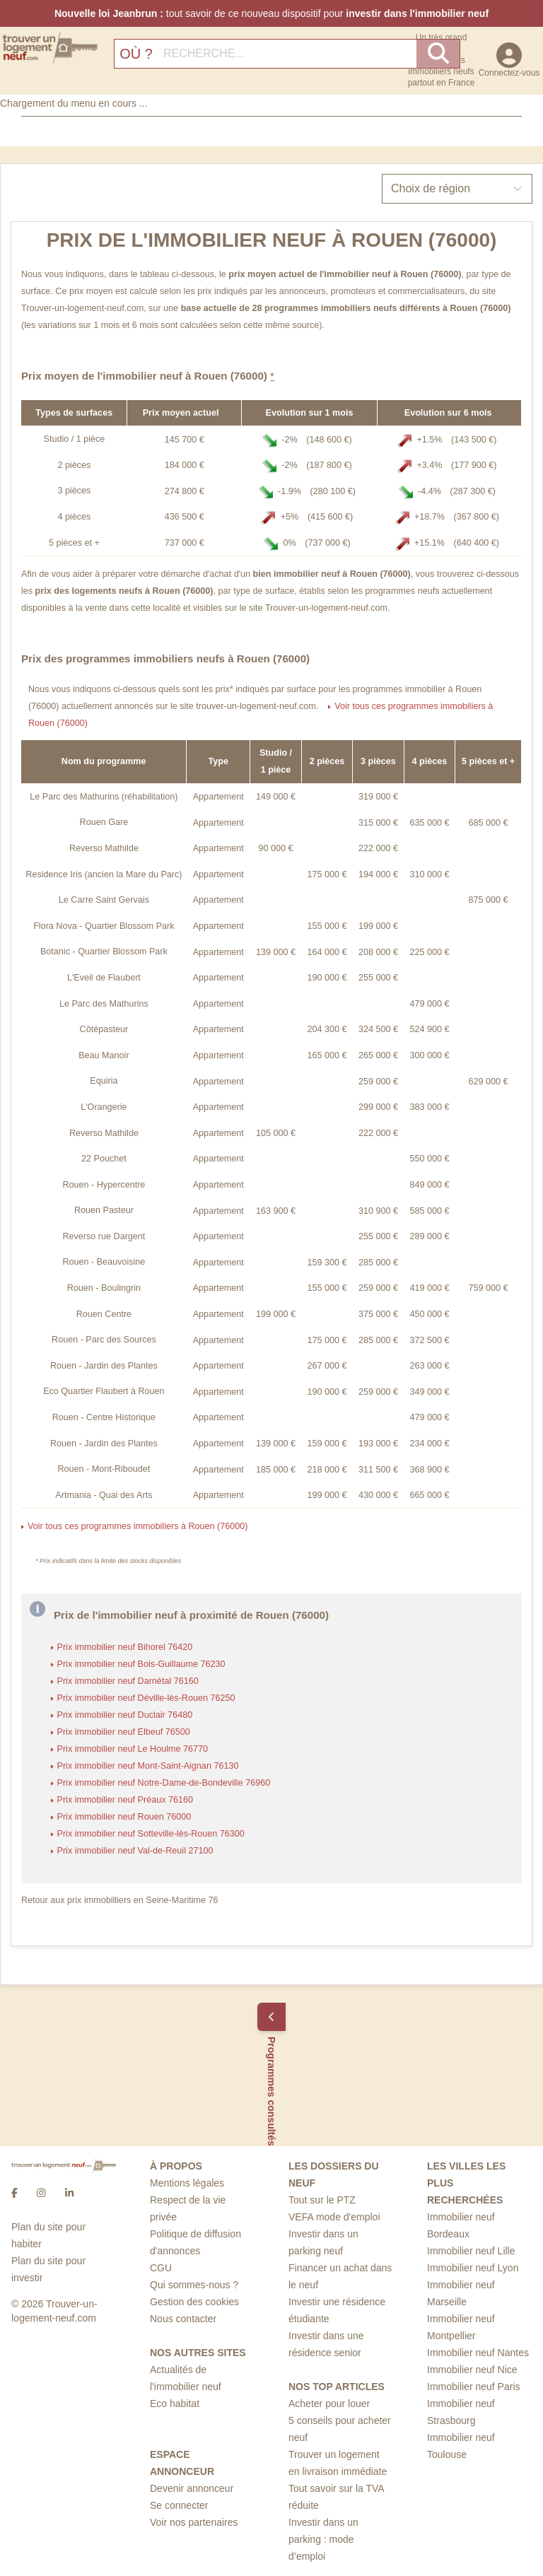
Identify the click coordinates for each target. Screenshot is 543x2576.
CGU (161, 2267)
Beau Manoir (103, 1055)
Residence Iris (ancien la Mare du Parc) (103, 874)
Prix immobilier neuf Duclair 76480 (125, 1715)
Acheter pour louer (329, 2403)
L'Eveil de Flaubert (104, 978)
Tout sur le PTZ (322, 2200)
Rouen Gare (104, 822)
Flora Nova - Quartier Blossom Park (103, 926)
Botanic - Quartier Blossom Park (104, 951)
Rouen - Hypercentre (103, 1185)
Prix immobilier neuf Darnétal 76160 (128, 1681)
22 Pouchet (104, 1159)
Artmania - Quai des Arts (103, 1495)
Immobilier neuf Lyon (472, 2267)
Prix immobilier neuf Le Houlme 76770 (133, 1749)
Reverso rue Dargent (103, 1236)
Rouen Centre (104, 1314)
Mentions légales (187, 2183)
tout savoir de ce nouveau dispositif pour (271, 13)
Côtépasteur (104, 1029)
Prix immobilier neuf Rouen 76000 (124, 1817)
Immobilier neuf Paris (473, 2386)
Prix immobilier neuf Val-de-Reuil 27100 (135, 1851)
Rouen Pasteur (104, 1210)
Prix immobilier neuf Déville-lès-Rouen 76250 (146, 1698)
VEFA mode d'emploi (334, 2217)
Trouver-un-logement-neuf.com (82, 308)
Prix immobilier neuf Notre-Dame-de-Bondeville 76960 (164, 1783)
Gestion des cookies (194, 2301)
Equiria (103, 1081)
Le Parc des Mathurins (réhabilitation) (103, 797)
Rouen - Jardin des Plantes (104, 1366)
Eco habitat (174, 2403)
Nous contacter (183, 2318)
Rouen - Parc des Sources (104, 1340)
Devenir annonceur (191, 2488)
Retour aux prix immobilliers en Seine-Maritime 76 (119, 1900)
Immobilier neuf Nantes (478, 2352)
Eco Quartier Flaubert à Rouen (104, 1391)
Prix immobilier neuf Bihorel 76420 (125, 1647)
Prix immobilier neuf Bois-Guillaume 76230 (141, 1664)
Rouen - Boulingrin (104, 1288)
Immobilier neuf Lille (471, 2250)
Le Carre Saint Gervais (104, 900)
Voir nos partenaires (194, 2522)
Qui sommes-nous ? (194, 2284)
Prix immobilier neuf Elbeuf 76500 (123, 1732)
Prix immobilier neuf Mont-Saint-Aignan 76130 (148, 1766)
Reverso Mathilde (104, 848)
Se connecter (179, 2505)
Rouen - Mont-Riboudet (103, 1469)
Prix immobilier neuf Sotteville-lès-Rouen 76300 (151, 1834)
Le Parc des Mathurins (103, 1004)
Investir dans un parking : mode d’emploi (323, 2539)
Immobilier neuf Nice (472, 2369)
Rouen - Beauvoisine (103, 1262)
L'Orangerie (104, 1107)
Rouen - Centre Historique (104, 1417)
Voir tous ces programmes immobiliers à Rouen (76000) (137, 1526)
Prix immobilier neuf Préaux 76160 (125, 1800)
